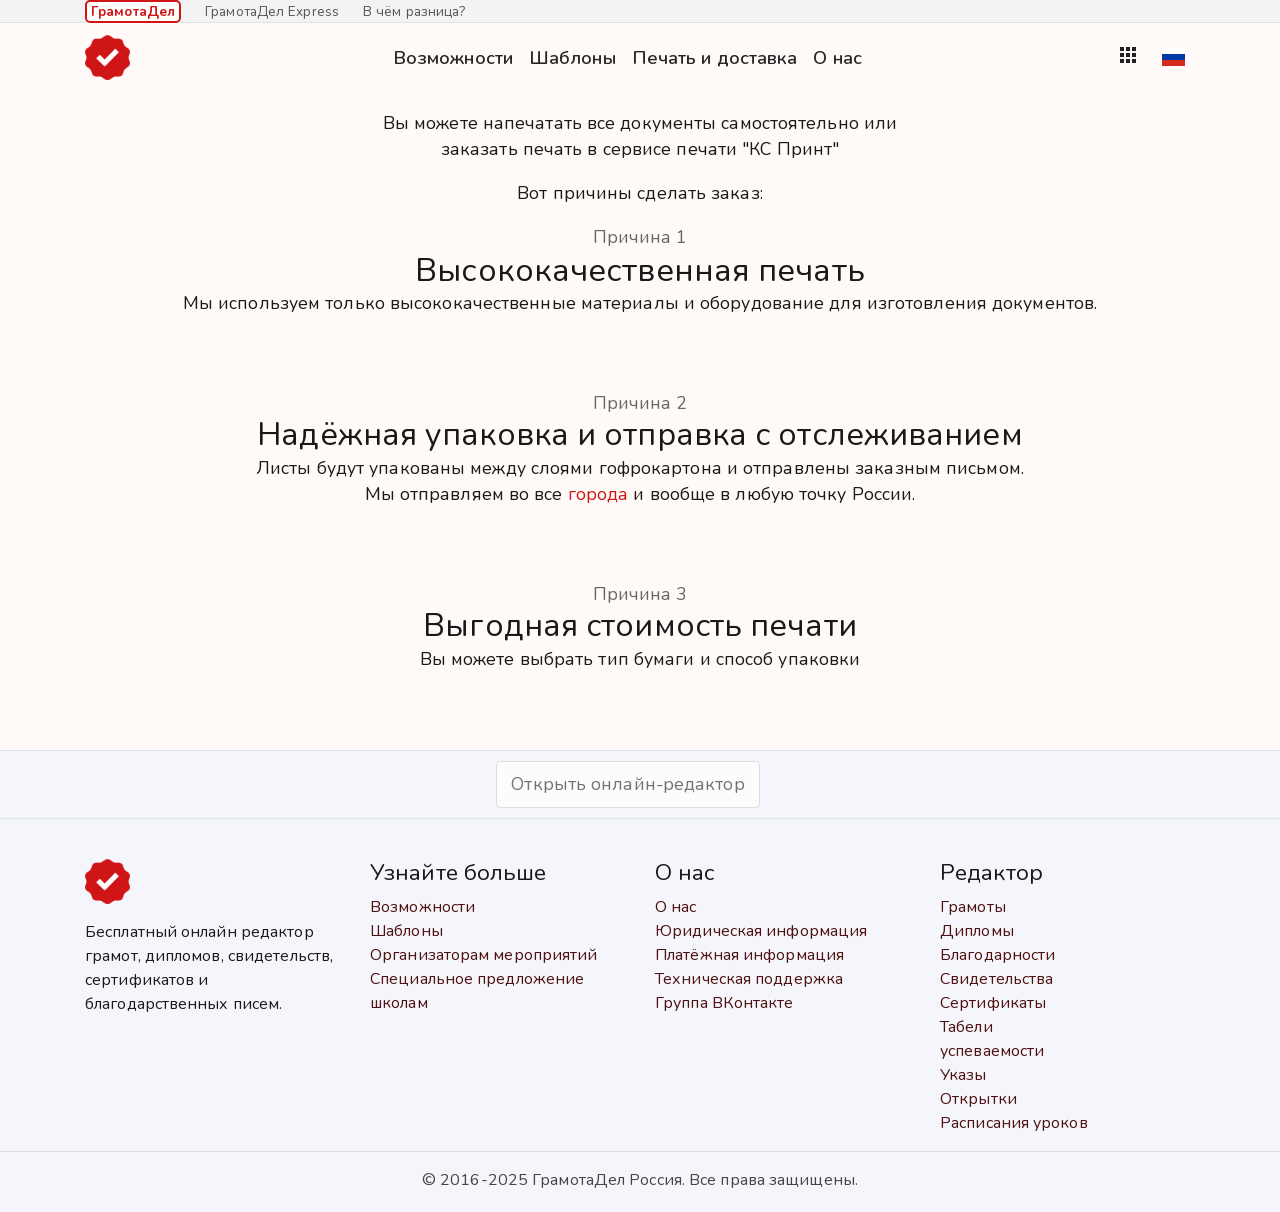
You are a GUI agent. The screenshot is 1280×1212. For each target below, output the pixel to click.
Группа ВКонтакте (724, 1003)
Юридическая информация (761, 931)
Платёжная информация (749, 955)
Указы (963, 1075)
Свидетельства (996, 979)
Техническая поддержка (749, 979)
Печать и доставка (715, 57)
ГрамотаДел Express (272, 11)
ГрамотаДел (133, 11)
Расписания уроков (1014, 1123)
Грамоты (973, 907)
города (598, 494)
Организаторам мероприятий (484, 955)
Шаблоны (572, 57)
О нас (837, 57)
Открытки (978, 1099)
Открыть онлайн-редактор (627, 784)
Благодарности (997, 955)
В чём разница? (414, 11)
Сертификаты (993, 1003)
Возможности (453, 57)
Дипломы (977, 931)
